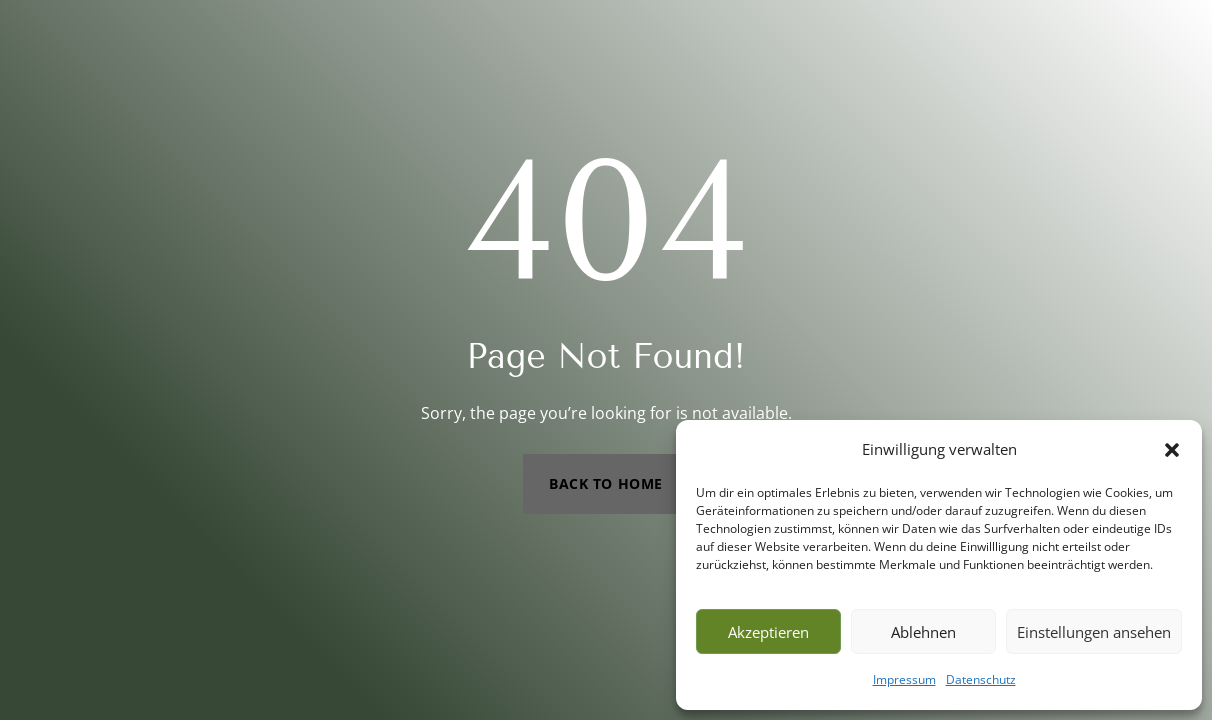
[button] (1172, 450)
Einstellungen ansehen (1094, 632)
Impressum (904, 679)
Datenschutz (981, 679)
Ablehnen (923, 632)
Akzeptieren (768, 632)
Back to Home (606, 483)
